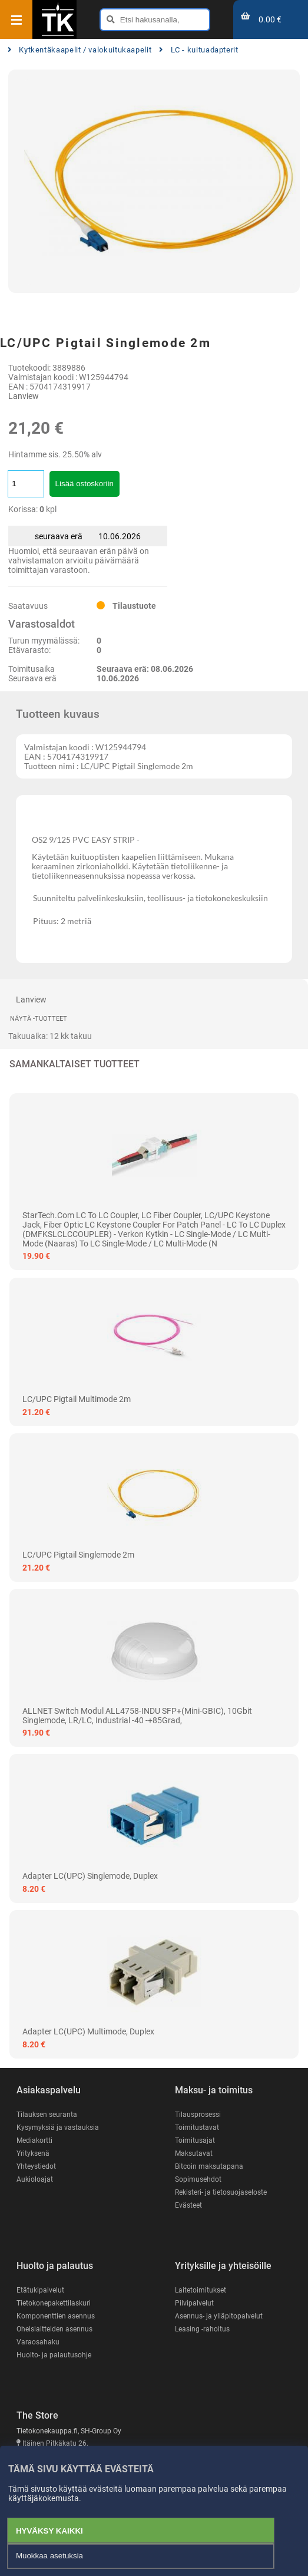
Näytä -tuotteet (38, 1019)
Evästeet (188, 2205)
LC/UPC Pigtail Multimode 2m (76, 1399)
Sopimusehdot (198, 2179)
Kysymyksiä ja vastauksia (57, 2127)
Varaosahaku (37, 2342)
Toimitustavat (197, 2127)
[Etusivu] (58, 34)
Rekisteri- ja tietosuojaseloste (221, 2192)
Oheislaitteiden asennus (54, 2329)
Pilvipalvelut (194, 2303)
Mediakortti (34, 2140)
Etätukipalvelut (40, 2290)
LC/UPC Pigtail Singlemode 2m (78, 1554)
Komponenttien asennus (55, 2316)
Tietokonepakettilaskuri (53, 2303)
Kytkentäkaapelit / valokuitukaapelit (79, 49)
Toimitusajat (195, 2140)
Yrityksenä (32, 2153)
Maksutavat (194, 2153)
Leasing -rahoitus (202, 2329)
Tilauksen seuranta (46, 2114)
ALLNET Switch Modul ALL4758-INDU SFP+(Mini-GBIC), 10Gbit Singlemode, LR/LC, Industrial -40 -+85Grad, (137, 1715)
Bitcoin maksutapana (209, 2166)
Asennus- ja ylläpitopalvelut (219, 2316)
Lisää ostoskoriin (84, 483)
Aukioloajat (34, 2179)
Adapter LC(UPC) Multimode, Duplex (88, 2031)
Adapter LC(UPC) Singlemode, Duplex (90, 1876)
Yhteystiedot (36, 2166)
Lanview (23, 396)
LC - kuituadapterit (199, 49)
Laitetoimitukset (200, 2290)
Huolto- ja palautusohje (53, 2355)
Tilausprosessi (198, 2114)
